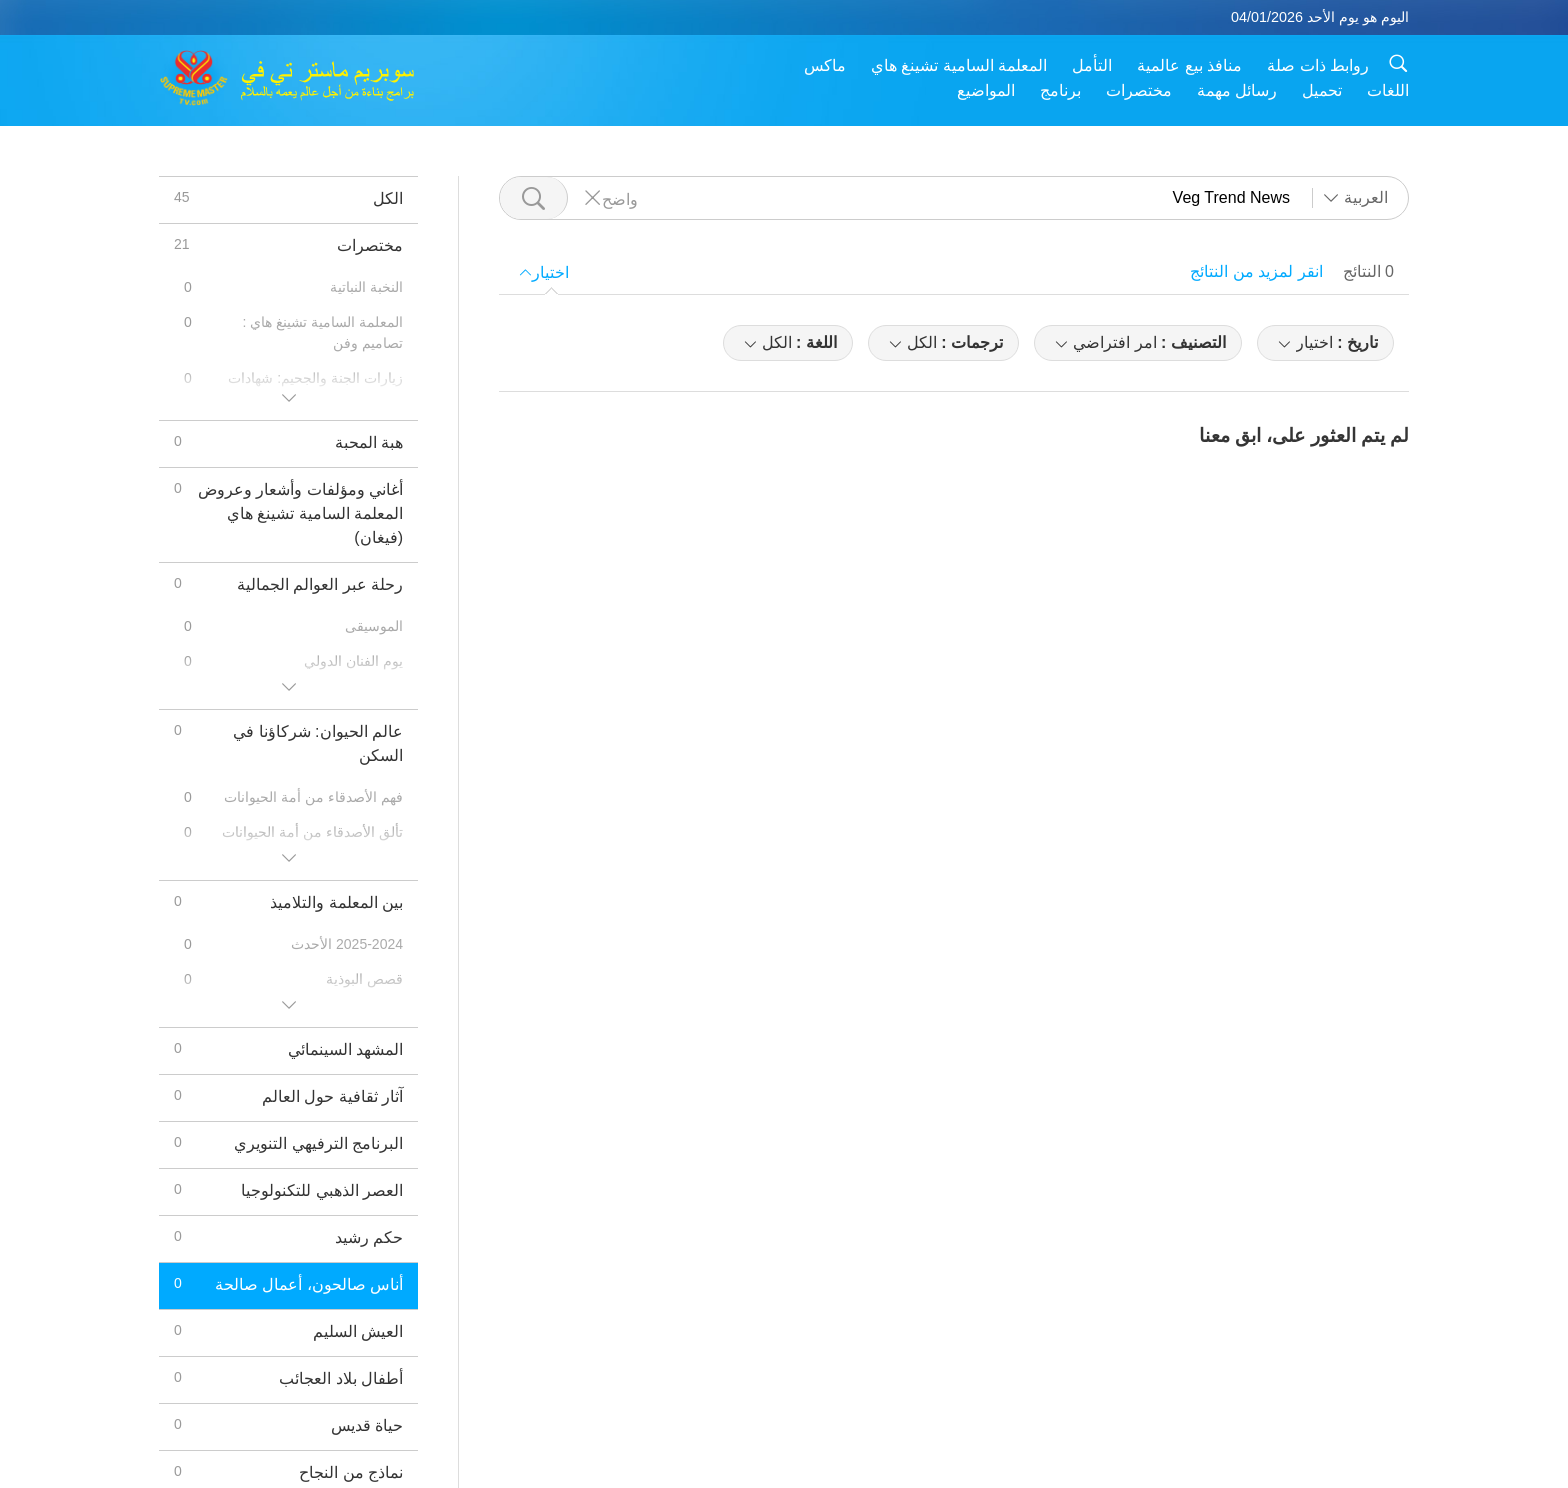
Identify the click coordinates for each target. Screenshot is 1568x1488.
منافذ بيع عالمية (1189, 65)
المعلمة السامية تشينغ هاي (959, 65)
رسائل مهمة (1237, 90)
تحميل (1322, 90)
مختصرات (1139, 90)
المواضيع (986, 90)
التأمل (1092, 65)
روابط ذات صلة (1318, 65)
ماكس (825, 65)
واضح (620, 198)
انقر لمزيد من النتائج (1256, 271)
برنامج (1060, 90)
